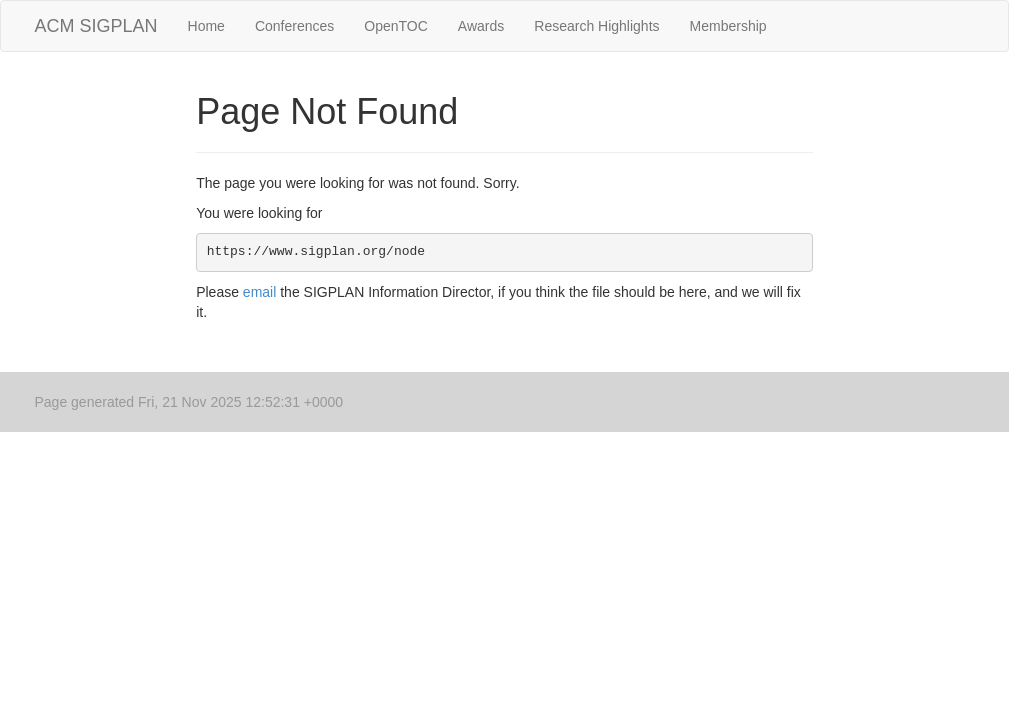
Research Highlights (596, 26)
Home (206, 26)
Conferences (294, 26)
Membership (728, 26)
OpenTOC (396, 26)
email (259, 292)
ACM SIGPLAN (96, 26)
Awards (481, 26)
